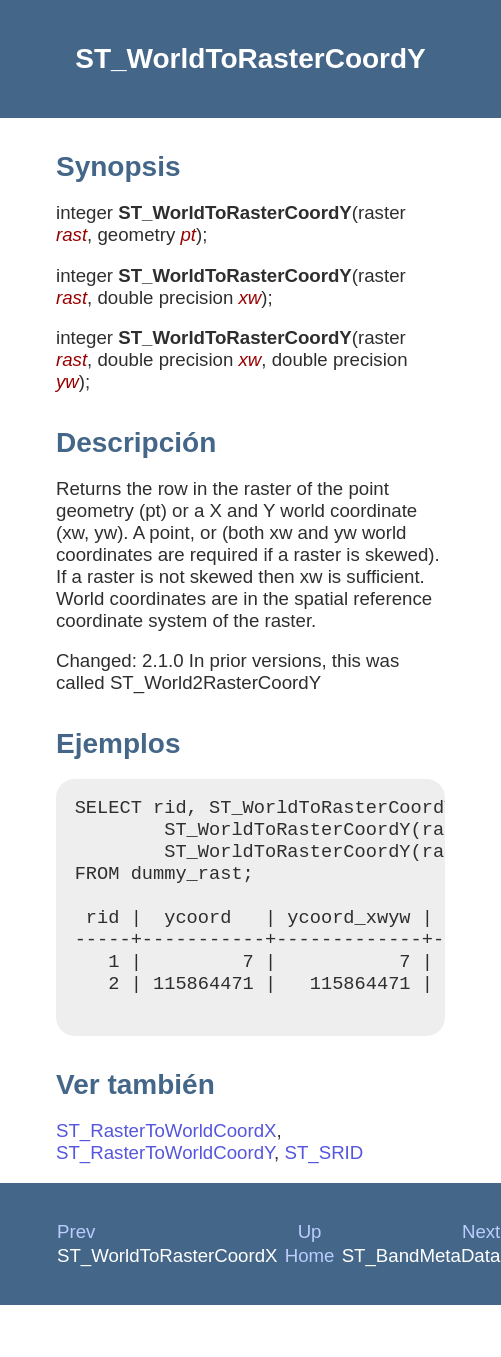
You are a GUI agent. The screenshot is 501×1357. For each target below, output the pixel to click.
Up (310, 1261)
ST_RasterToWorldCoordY (165, 1182)
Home (310, 1285)
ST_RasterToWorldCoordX (166, 1160)
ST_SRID (323, 1182)
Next (481, 1261)
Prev (76, 1261)
